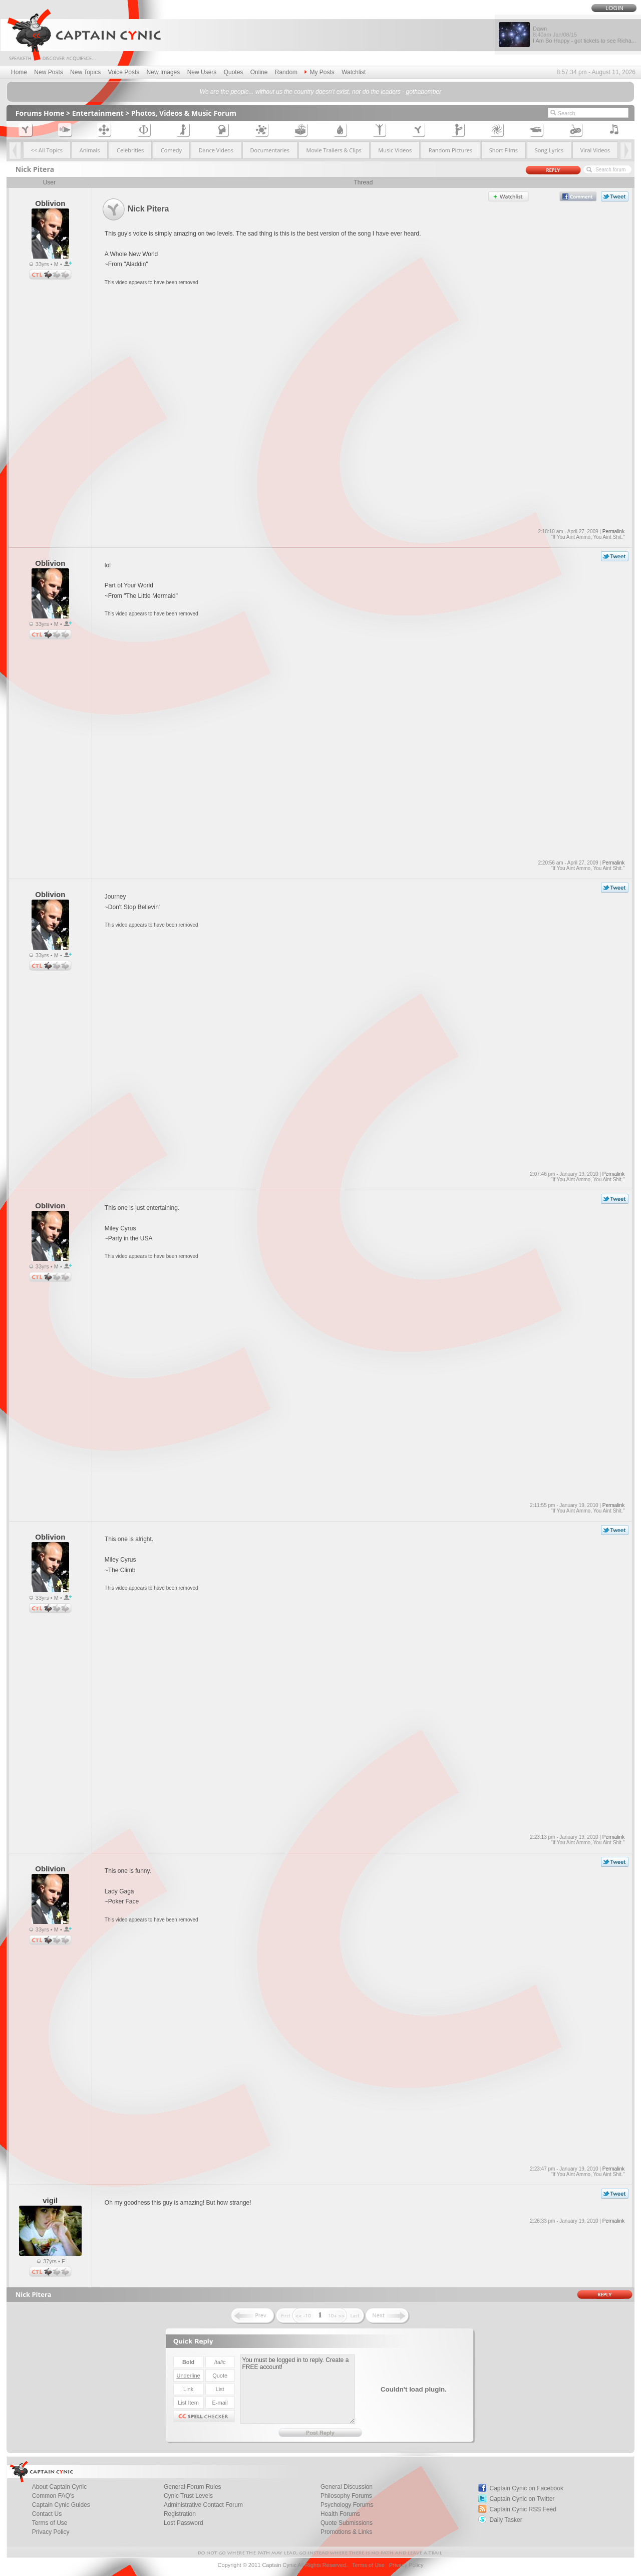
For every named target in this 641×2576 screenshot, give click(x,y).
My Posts (319, 72)
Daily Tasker (506, 2519)
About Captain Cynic (59, 2486)
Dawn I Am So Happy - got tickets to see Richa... (584, 35)
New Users (202, 72)
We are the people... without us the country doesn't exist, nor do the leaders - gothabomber (320, 91)
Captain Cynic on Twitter (522, 2498)
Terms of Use (50, 2522)
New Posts (48, 72)
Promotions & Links (346, 2531)
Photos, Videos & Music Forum (183, 113)
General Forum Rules (192, 2486)
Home (19, 72)
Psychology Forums (346, 2504)
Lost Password (183, 2522)
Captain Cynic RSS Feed (523, 2509)
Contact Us (47, 2513)
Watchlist (354, 72)
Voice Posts (124, 72)
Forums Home (40, 113)
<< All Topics (47, 150)
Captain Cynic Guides (61, 2504)
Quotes (233, 72)
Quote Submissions (346, 2522)
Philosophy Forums (346, 2495)
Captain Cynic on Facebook (526, 2488)
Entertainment (98, 113)
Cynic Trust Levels (188, 2495)
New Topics (85, 72)
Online (259, 72)
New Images (163, 72)
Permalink (613, 531)
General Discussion (346, 2486)
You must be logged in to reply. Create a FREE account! (297, 2389)
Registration (180, 2513)
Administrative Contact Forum (203, 2504)
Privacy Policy (51, 2531)
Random (286, 72)
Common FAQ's (53, 2495)
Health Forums (340, 2513)
